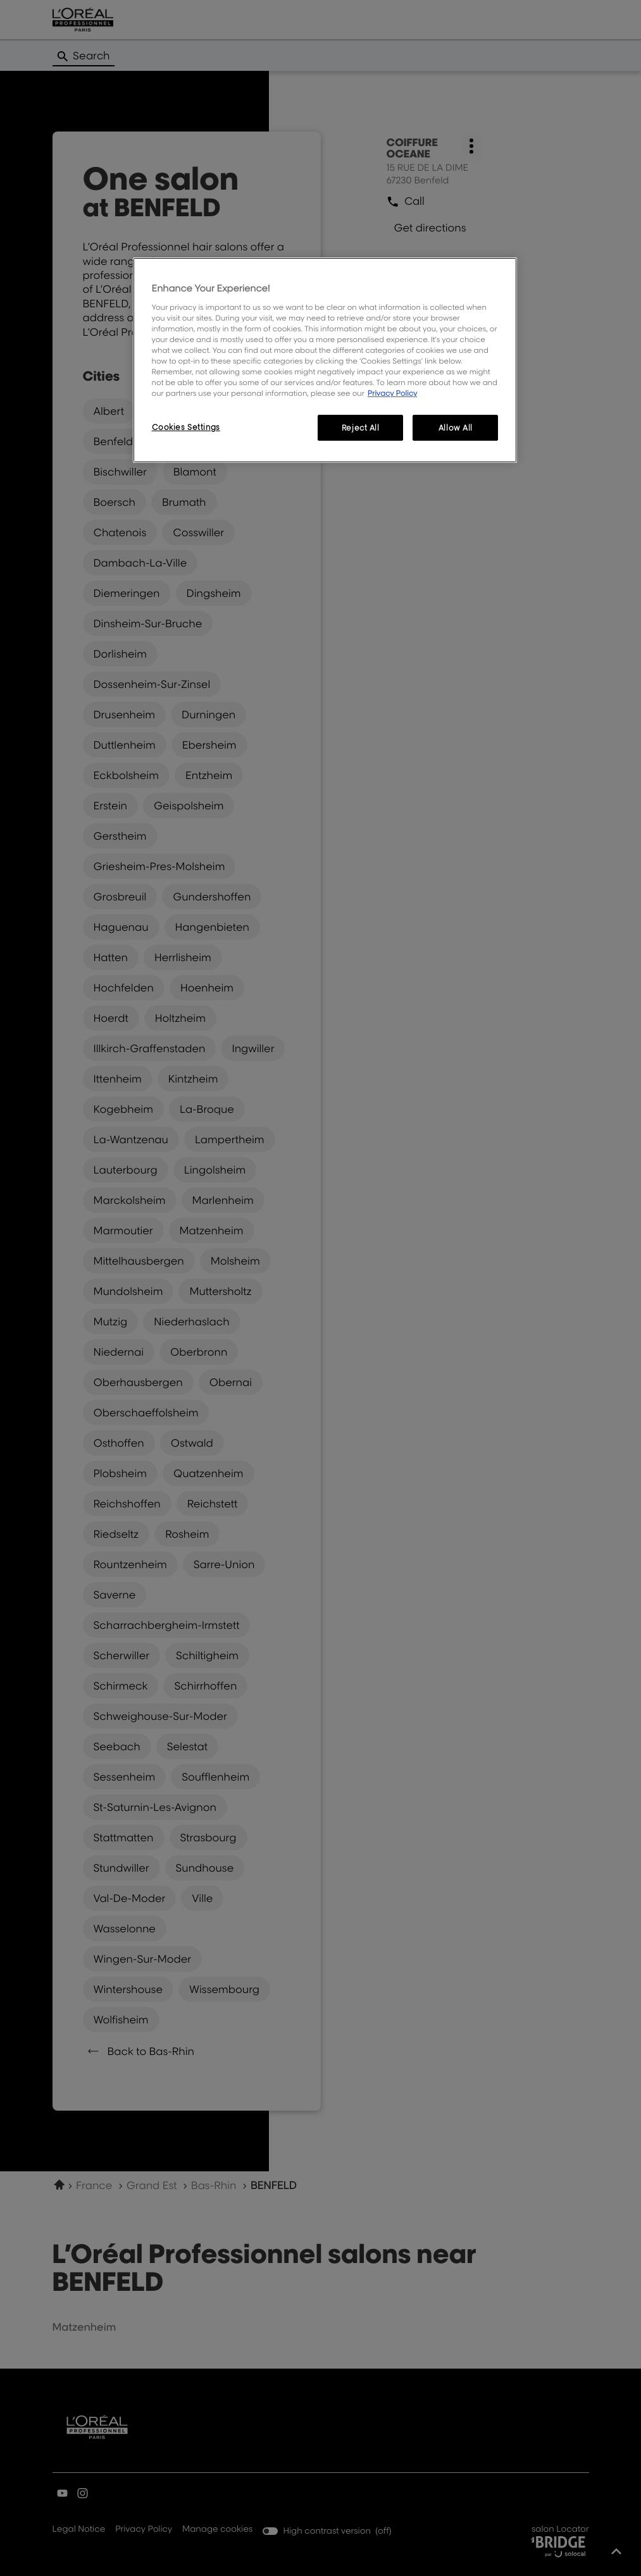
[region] (325, 360)
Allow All (456, 427)
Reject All (361, 427)
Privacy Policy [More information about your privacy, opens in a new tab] (393, 393)
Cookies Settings (186, 427)
